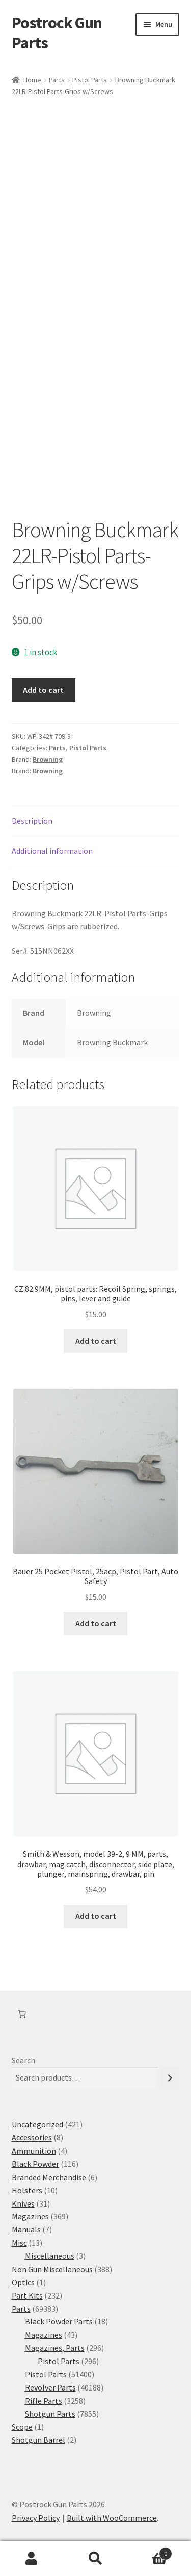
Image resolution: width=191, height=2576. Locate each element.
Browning (48, 759)
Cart (149, 2551)
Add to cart (43, 690)
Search (23, 2060)
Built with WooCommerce (112, 2517)
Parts (57, 79)
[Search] (170, 2077)
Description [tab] (32, 821)
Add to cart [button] (95, 1341)
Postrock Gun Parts (57, 33)
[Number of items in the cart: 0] (22, 2014)
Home (32, 79)
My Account (32, 2558)
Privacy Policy (36, 2517)
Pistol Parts (89, 79)
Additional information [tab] (52, 851)
